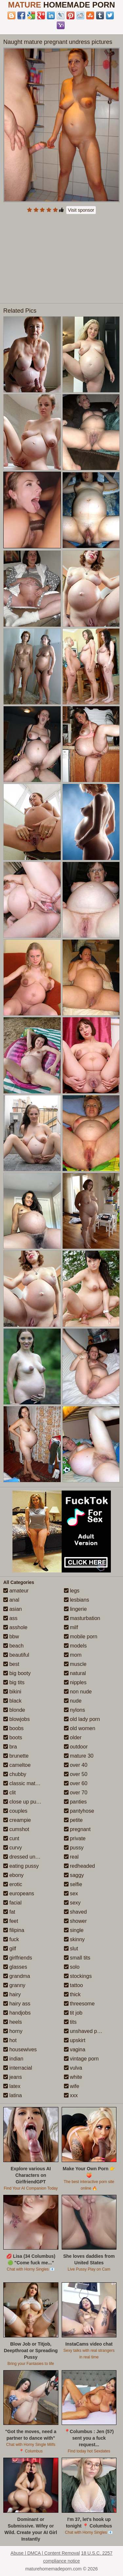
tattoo (73, 1985)
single (74, 1930)
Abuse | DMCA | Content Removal (45, 2553)
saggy (74, 1875)
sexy (72, 1902)
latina (12, 2095)
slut (71, 1948)
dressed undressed (28, 1857)
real (71, 1857)
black (12, 1701)
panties (75, 1802)
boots (12, 1737)
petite (73, 1820)
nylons (74, 1710)
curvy (12, 1847)
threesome (79, 2003)
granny (14, 1985)
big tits (14, 1682)
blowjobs (16, 1719)
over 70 (76, 1792)
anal (11, 1600)
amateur (16, 1590)
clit (9, 1792)
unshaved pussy (86, 2031)
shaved (75, 1912)
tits (70, 2022)
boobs (13, 1728)
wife (71, 2086)
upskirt (75, 2040)
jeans (12, 2077)
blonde (14, 1710)
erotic (12, 1884)
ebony (13, 1875)
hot (10, 2040)
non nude (78, 1691)
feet (10, 1921)
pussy (74, 1847)
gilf (9, 1948)
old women (79, 1728)
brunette (16, 1756)
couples (15, 1811)
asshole (15, 1627)
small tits (77, 1958)
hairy (12, 1994)
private (75, 1838)
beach (13, 1646)
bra (10, 1746)
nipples (75, 1682)
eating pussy (21, 1866)
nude (73, 1701)
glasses (15, 1967)
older (73, 1737)
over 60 (76, 1783)
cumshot (16, 1829)
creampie (17, 1820)
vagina (75, 2049)
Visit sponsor (81, 210)
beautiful (16, 1655)
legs (72, 1590)
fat (9, 1912)
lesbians (76, 1600)
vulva (73, 2068)
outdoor (76, 1746)
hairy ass (16, 2003)
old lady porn (82, 1719)
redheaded (79, 1866)
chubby (14, 1774)
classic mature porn (29, 1783)
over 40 (76, 1765)
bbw (11, 1636)
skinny (74, 1939)
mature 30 (78, 1756)
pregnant (77, 1829)
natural (75, 1673)
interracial (17, 2068)
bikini (12, 1691)
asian (12, 1609)
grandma (16, 1976)
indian (13, 2058)
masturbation (82, 1618)
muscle (75, 1664)
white (73, 2077)
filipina (13, 1930)
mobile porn (80, 1636)
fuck (11, 1939)
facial (12, 1902)
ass (10, 1618)
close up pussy (23, 1802)
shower (75, 1921)
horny (12, 2031)
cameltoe (17, 1765)
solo (72, 1967)
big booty (17, 1673)
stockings (78, 1976)
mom (73, 1655)
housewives (20, 2049)
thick (72, 1994)
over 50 (76, 1774)
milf (71, 1627)
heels (12, 2022)
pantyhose (79, 1811)
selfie (73, 1884)
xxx (71, 2095)
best (11, 1664)
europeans (18, 1893)
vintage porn (81, 2058)
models (75, 1646)
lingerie (75, 1609)
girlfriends (17, 1958)
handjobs (17, 2013)
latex (11, 2086)
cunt (11, 1838)
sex (71, 1893)
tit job (73, 2013)
